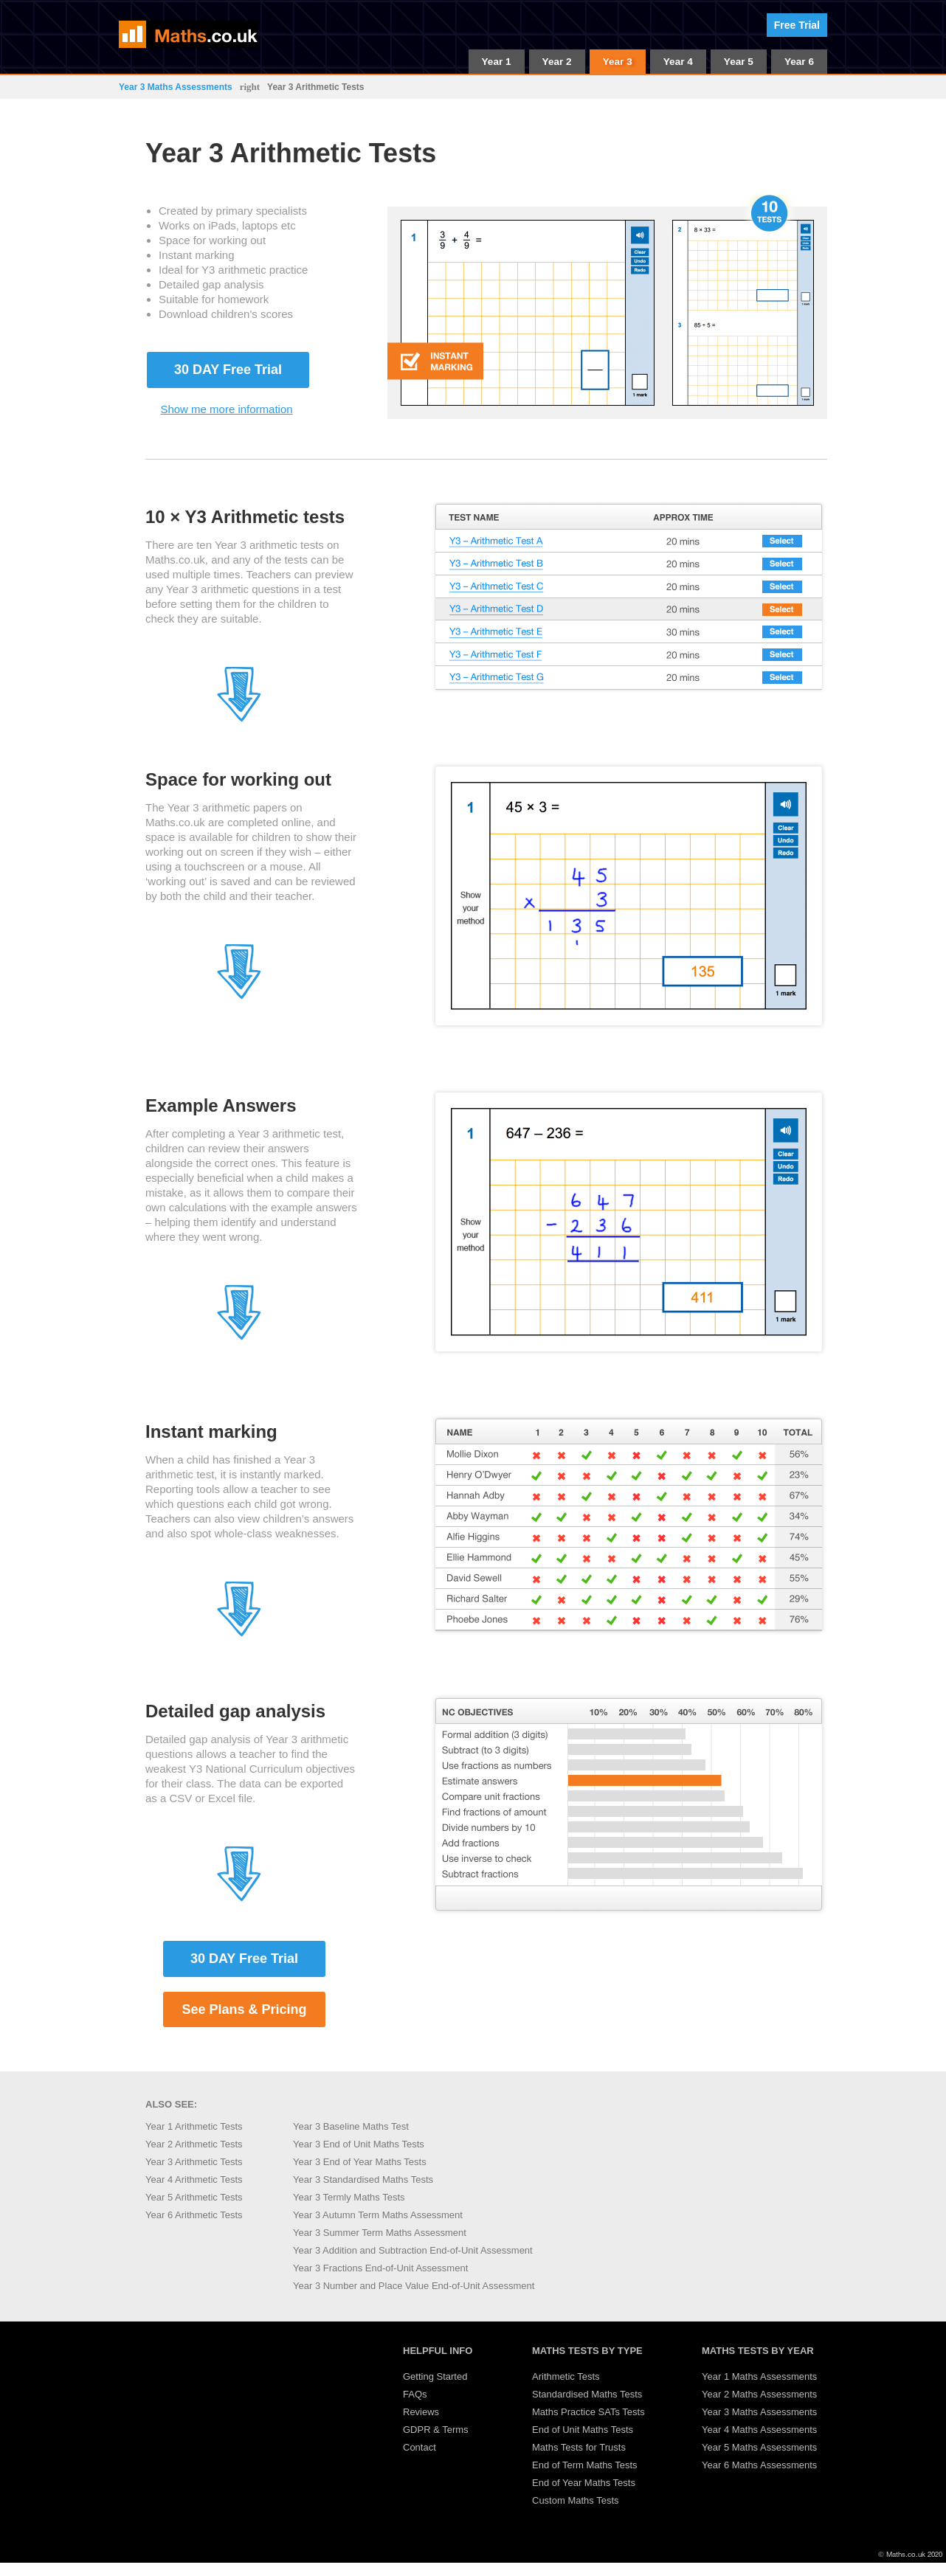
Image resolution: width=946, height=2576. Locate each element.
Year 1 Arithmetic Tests (194, 2126)
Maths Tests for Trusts (579, 2447)
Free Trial (797, 25)
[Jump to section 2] (239, 719)
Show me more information (226, 409)
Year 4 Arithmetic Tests (194, 2179)
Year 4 (678, 61)
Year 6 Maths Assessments (759, 2465)
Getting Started (435, 2376)
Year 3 (617, 61)
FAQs (415, 2394)
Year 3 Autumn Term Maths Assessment (378, 2214)
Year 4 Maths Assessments (759, 2429)
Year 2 (557, 61)
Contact (419, 2447)
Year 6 (799, 61)
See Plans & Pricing (244, 2009)
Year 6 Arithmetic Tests (194, 2214)
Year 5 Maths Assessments (759, 2447)
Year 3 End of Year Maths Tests (360, 2161)
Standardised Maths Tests (587, 2394)
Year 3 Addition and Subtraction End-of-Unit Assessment (413, 2250)
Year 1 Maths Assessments (759, 2376)
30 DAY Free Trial (228, 369)
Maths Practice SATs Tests (588, 2411)
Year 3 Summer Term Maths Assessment (379, 2232)
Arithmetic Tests (566, 2376)
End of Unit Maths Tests (582, 2429)
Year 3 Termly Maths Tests (349, 2197)
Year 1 (496, 61)
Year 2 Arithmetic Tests (194, 2144)
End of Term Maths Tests (585, 2465)
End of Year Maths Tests (583, 2482)
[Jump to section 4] (239, 1337)
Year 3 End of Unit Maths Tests (358, 2144)
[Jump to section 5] (239, 1633)
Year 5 (738, 61)
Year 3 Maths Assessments (175, 87)
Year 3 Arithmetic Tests (194, 2161)
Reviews (421, 2411)
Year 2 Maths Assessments (759, 2394)
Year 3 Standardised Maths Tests (363, 2179)
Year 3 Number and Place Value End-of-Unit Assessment (413, 2285)
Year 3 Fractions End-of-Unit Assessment (380, 2268)
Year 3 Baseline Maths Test (351, 2126)
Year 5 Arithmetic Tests (194, 2197)
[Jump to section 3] (239, 996)
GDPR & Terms (436, 2429)
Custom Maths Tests (575, 2500)
